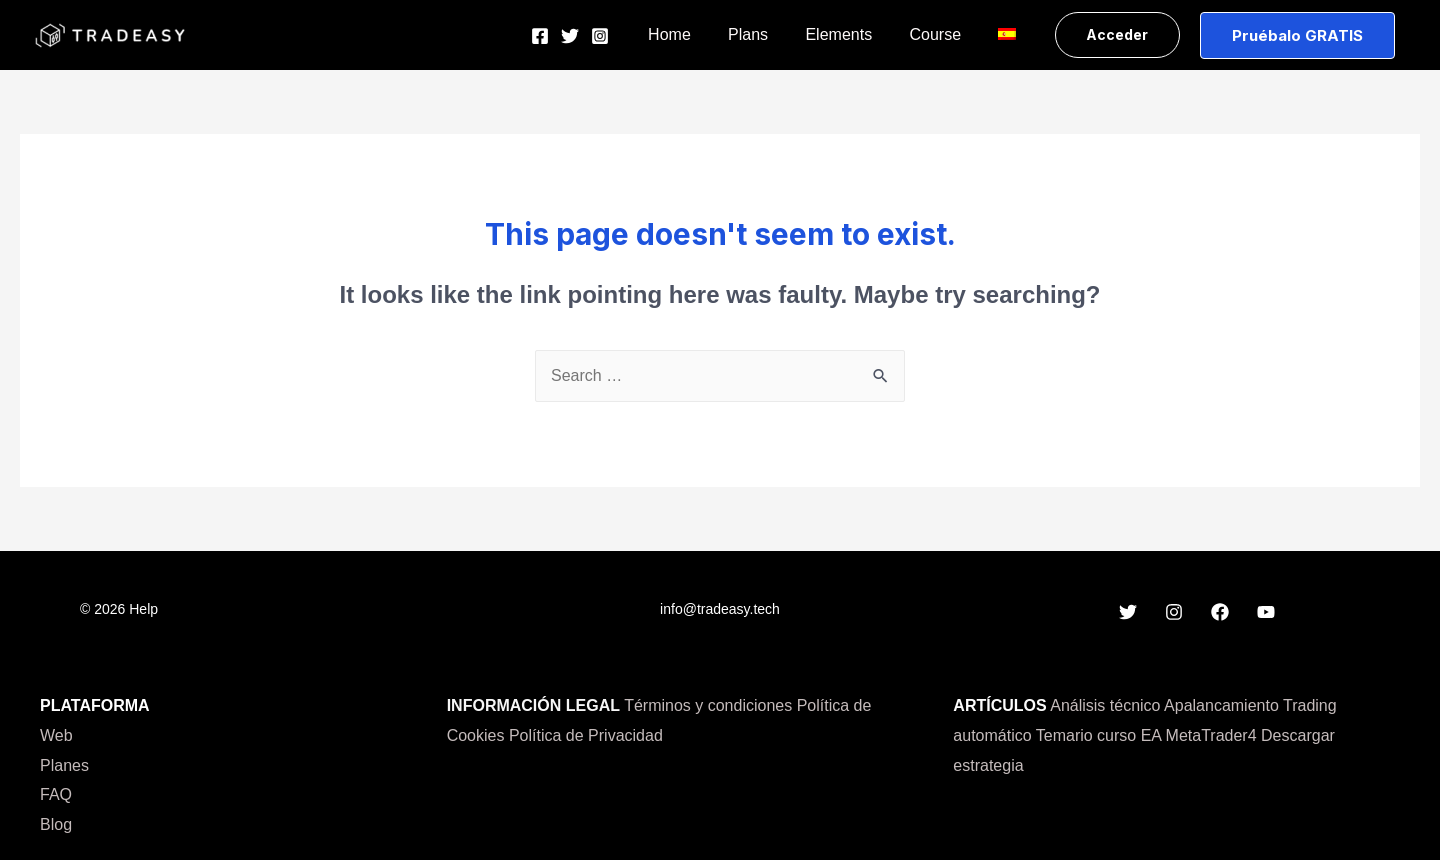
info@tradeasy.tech (720, 609)
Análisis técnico (1105, 705)
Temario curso (1086, 735)
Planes (64, 765)
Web (56, 735)
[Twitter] (597, 36)
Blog (56, 824)
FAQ (56, 794)
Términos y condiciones (708, 705)
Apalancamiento (1221, 705)
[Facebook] (567, 36)
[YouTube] (1266, 612)
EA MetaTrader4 (1201, 735)
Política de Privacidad (586, 735)
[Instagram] (627, 36)
